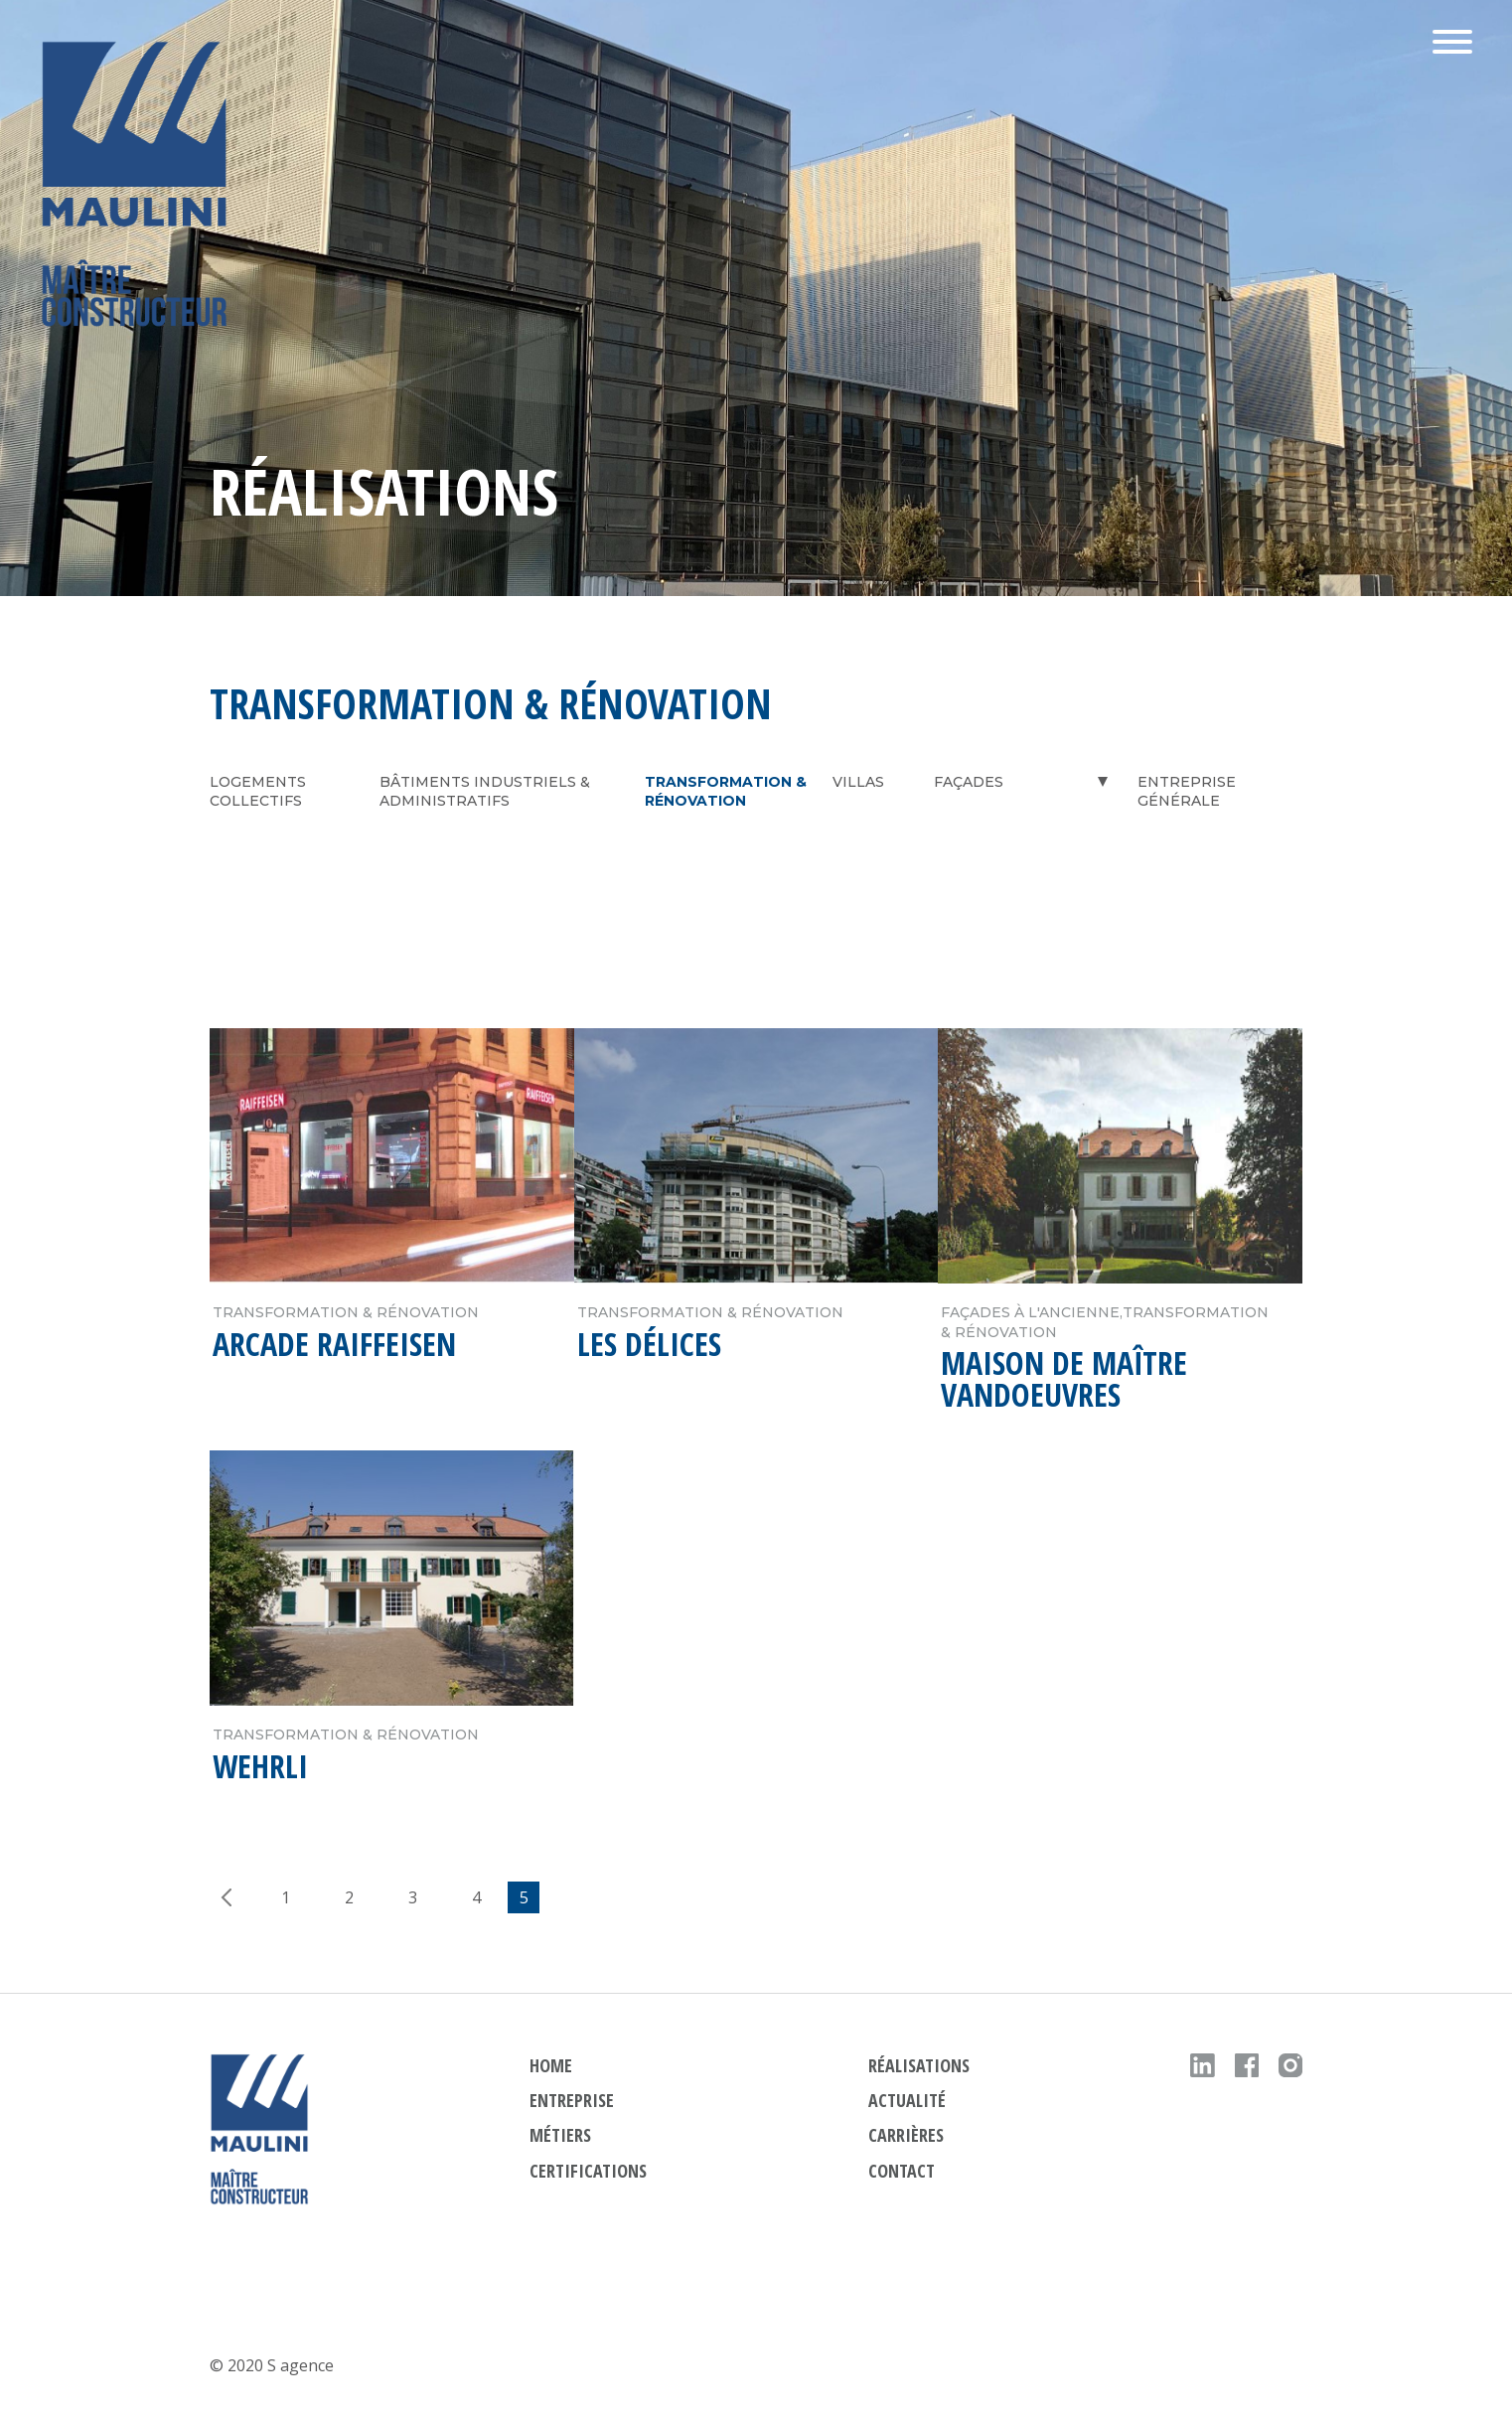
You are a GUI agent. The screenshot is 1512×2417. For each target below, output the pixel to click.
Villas (858, 782)
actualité (907, 2100)
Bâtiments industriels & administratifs (484, 792)
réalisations (919, 2065)
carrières (906, 2135)
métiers (560, 2135)
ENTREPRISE (571, 2100)
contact (901, 2171)
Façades (968, 782)
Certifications (588, 2171)
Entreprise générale (1186, 792)
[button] (1452, 44)
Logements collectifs (258, 792)
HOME (550, 2065)
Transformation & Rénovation (726, 792)
